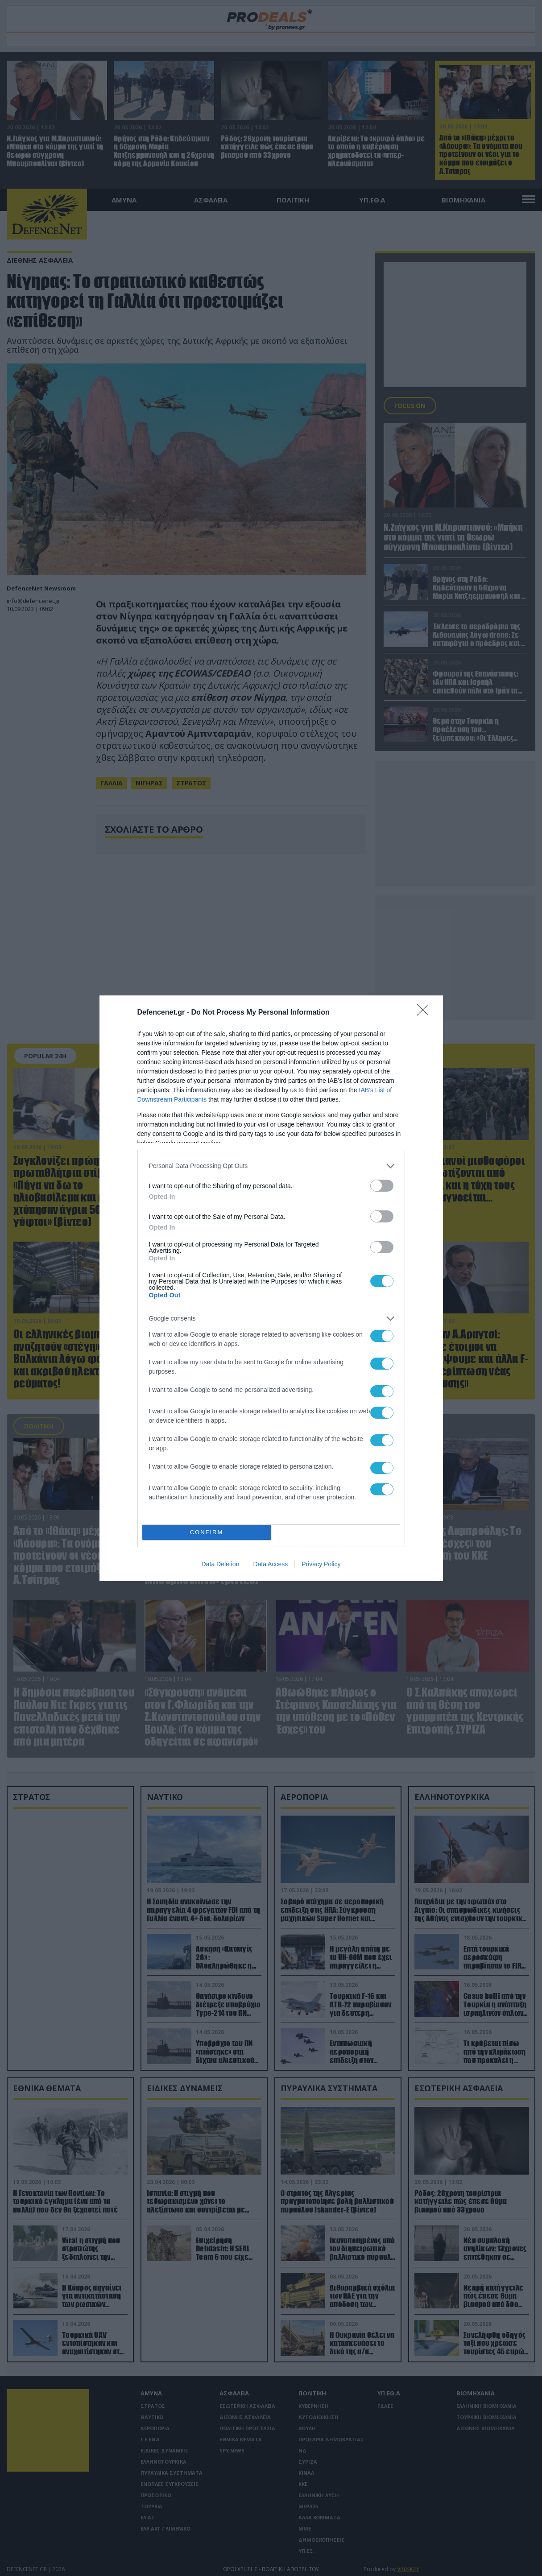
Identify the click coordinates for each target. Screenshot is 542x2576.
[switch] (381, 1186)
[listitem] (271, 1166)
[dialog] (271, 1288)
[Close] (425, 1012)
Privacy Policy (321, 1564)
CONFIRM (206, 1532)
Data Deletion (221, 1564)
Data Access (270, 1564)
